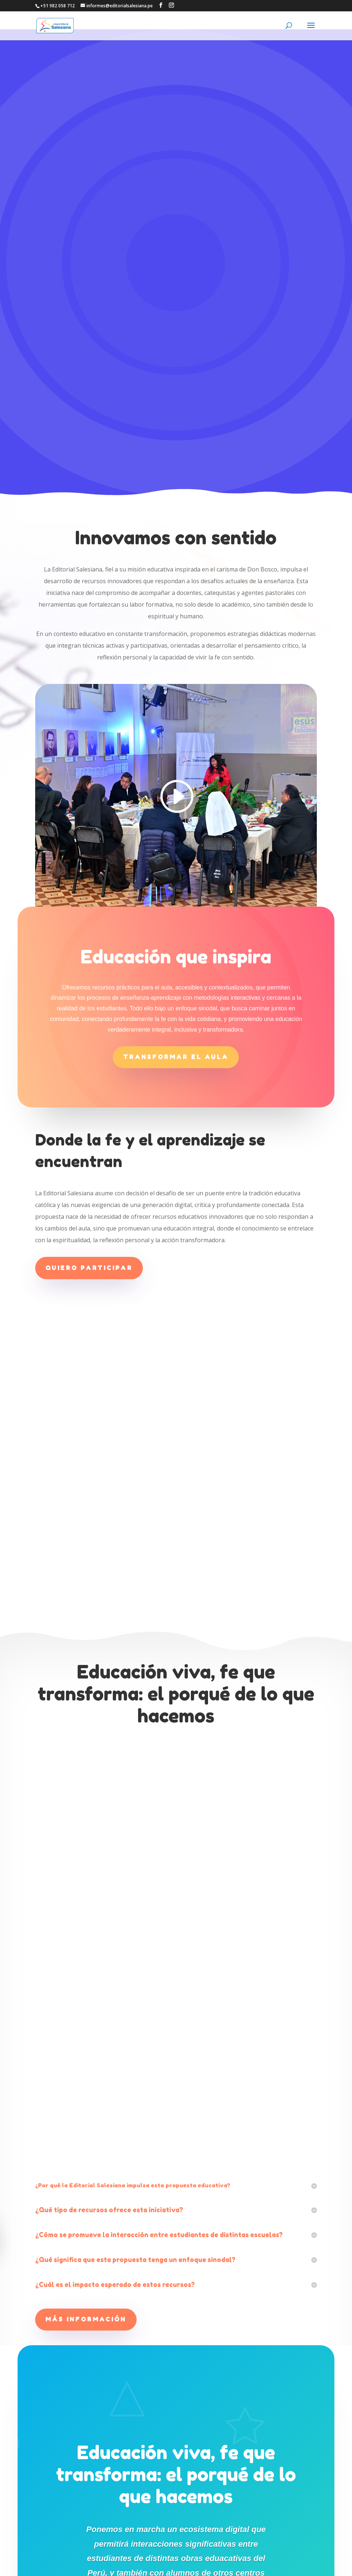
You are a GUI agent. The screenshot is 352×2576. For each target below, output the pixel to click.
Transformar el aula (176, 783)
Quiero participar (89, 994)
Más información (85, 2045)
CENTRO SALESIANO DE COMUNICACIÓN (180, 2565)
